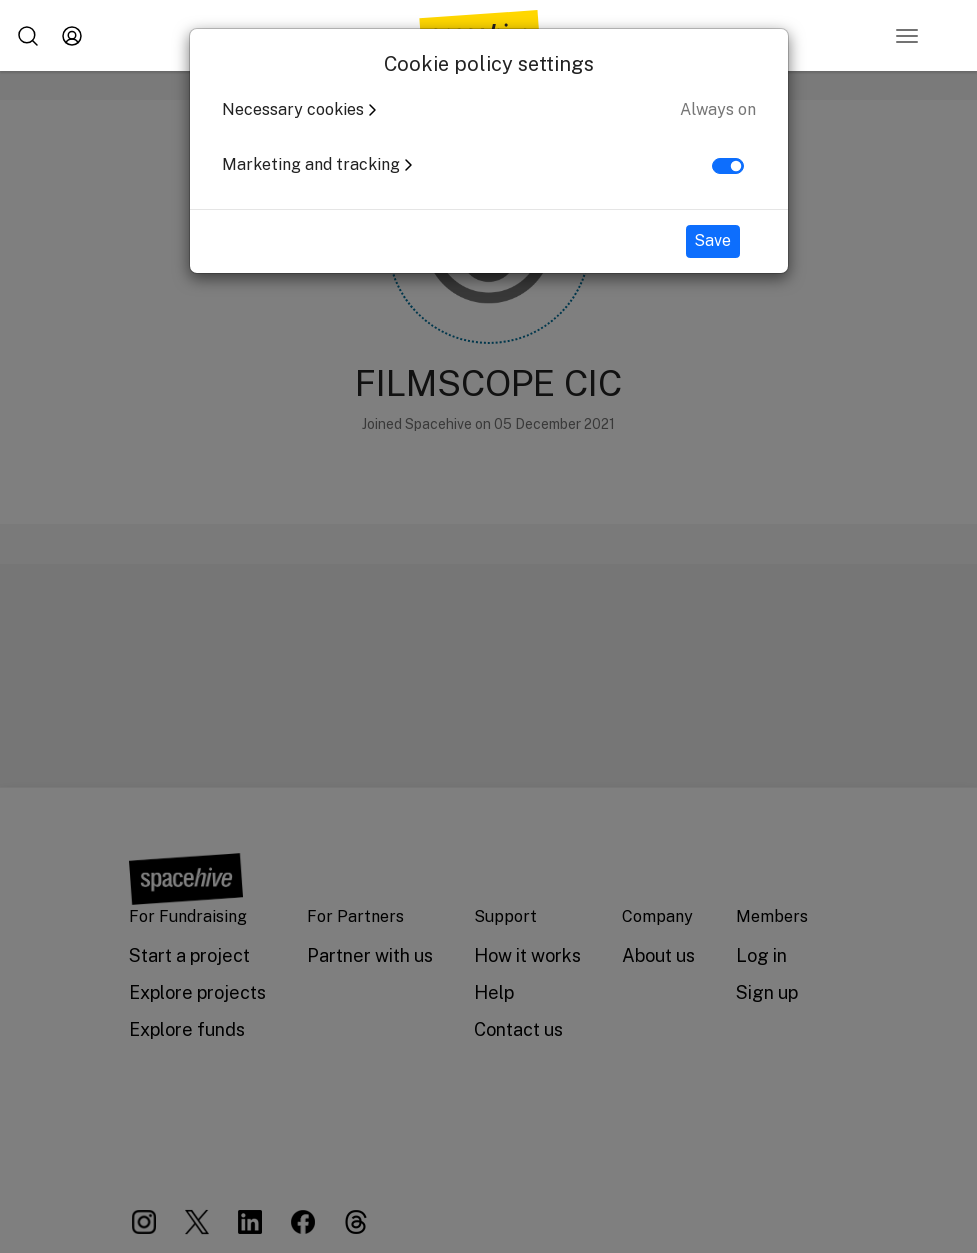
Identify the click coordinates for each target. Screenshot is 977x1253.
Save (712, 240)
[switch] (728, 166)
